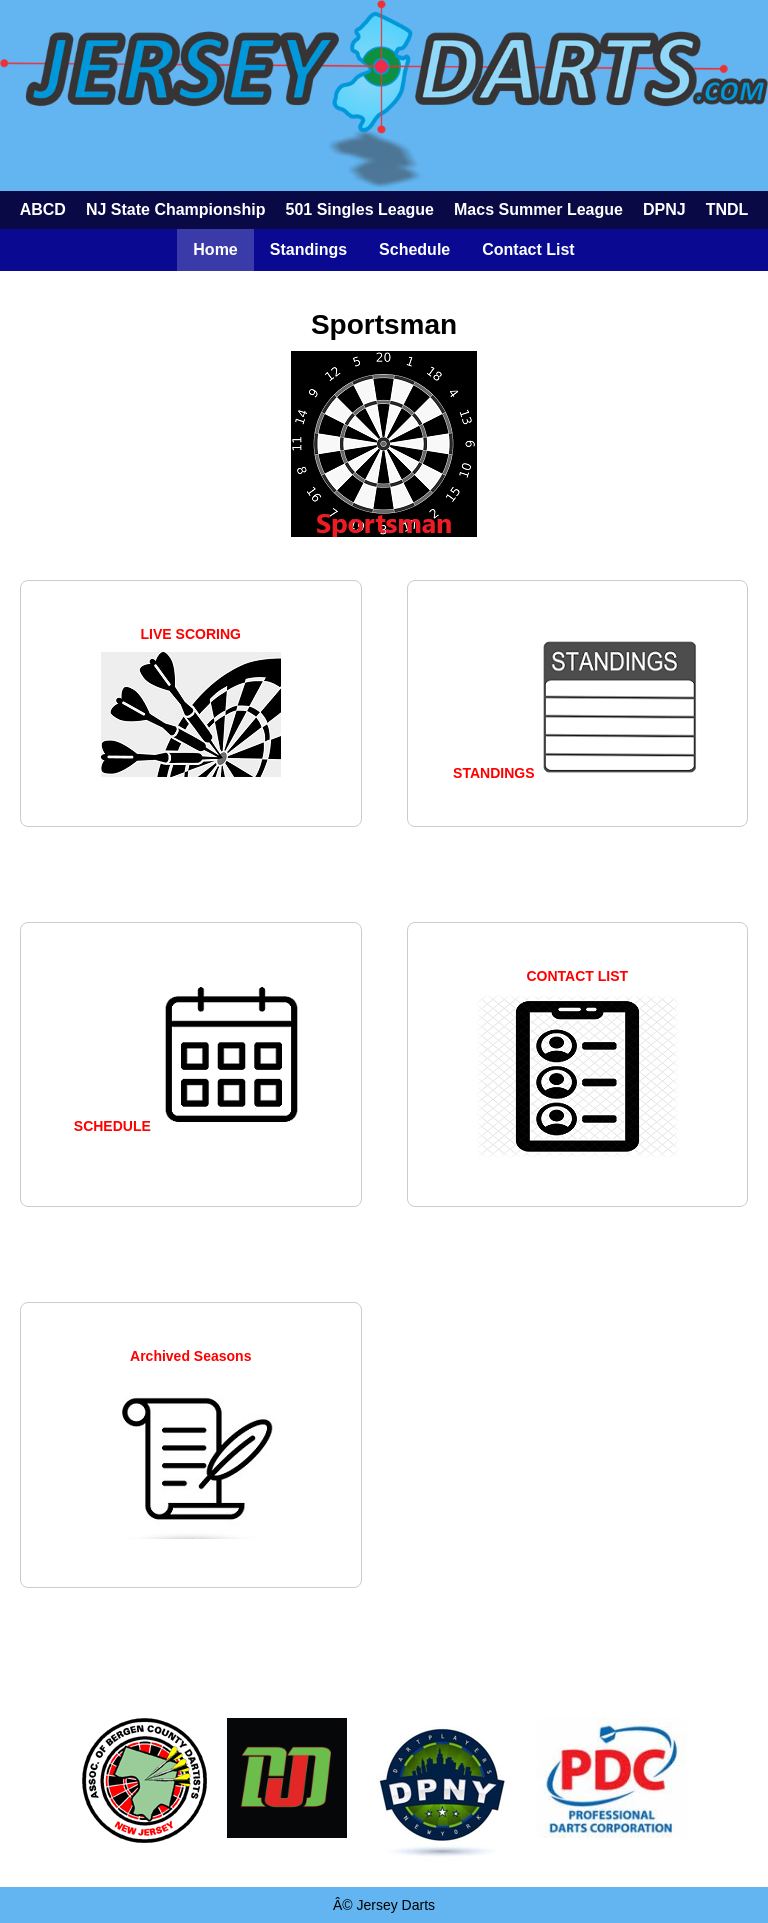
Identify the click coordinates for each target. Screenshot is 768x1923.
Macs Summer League (538, 209)
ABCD (43, 209)
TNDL (727, 209)
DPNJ (664, 209)
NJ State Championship (176, 209)
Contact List (528, 249)
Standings (308, 249)
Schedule (414, 249)
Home (215, 249)
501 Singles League (359, 209)
